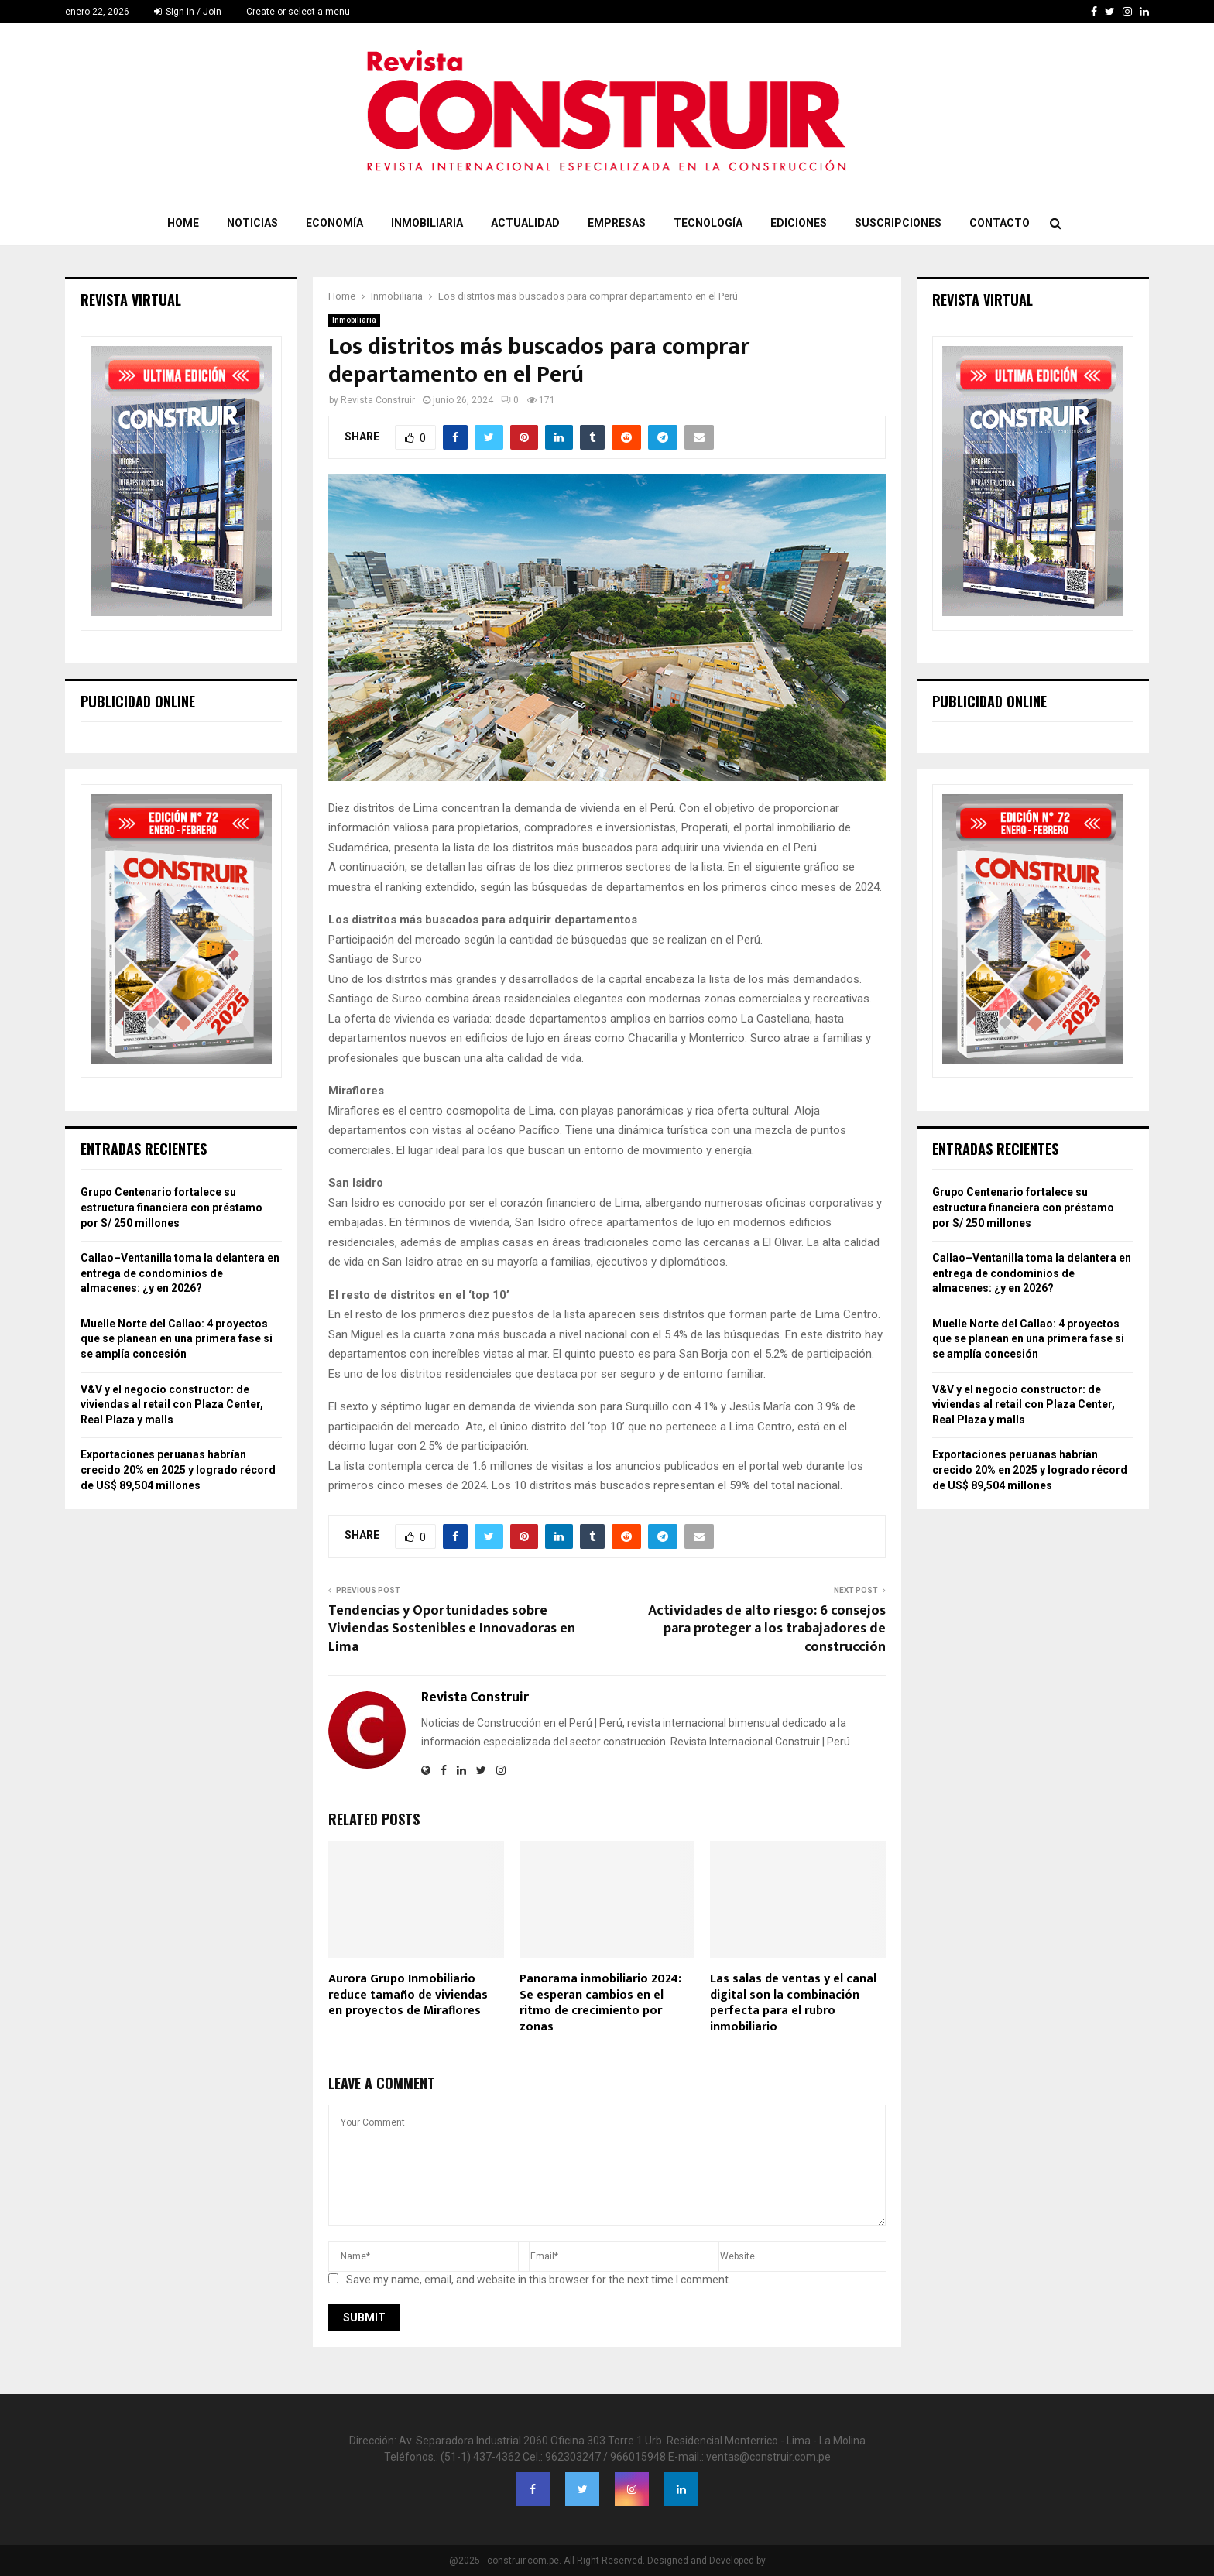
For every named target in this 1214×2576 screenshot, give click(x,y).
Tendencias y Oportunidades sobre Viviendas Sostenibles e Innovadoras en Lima (451, 1629)
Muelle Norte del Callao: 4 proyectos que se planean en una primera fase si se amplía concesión (177, 1338)
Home (183, 223)
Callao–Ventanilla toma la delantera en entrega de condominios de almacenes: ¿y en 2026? (180, 1273)
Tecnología (708, 223)
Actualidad (525, 223)
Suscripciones (898, 223)
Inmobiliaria (427, 223)
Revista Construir (378, 400)
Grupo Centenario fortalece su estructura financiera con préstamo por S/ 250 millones (171, 1207)
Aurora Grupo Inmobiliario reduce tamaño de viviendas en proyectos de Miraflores (408, 1995)
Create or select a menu (298, 11)
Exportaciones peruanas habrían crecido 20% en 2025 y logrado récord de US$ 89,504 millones (178, 1469)
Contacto (999, 223)
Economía (334, 223)
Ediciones (798, 223)
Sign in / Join (187, 11)
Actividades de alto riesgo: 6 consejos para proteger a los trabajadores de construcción (767, 1629)
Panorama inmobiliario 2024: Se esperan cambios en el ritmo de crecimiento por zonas (600, 2002)
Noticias (252, 223)
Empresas (617, 223)
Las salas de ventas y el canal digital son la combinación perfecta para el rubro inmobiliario (793, 2002)
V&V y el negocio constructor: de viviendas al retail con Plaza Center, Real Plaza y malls (172, 1404)
